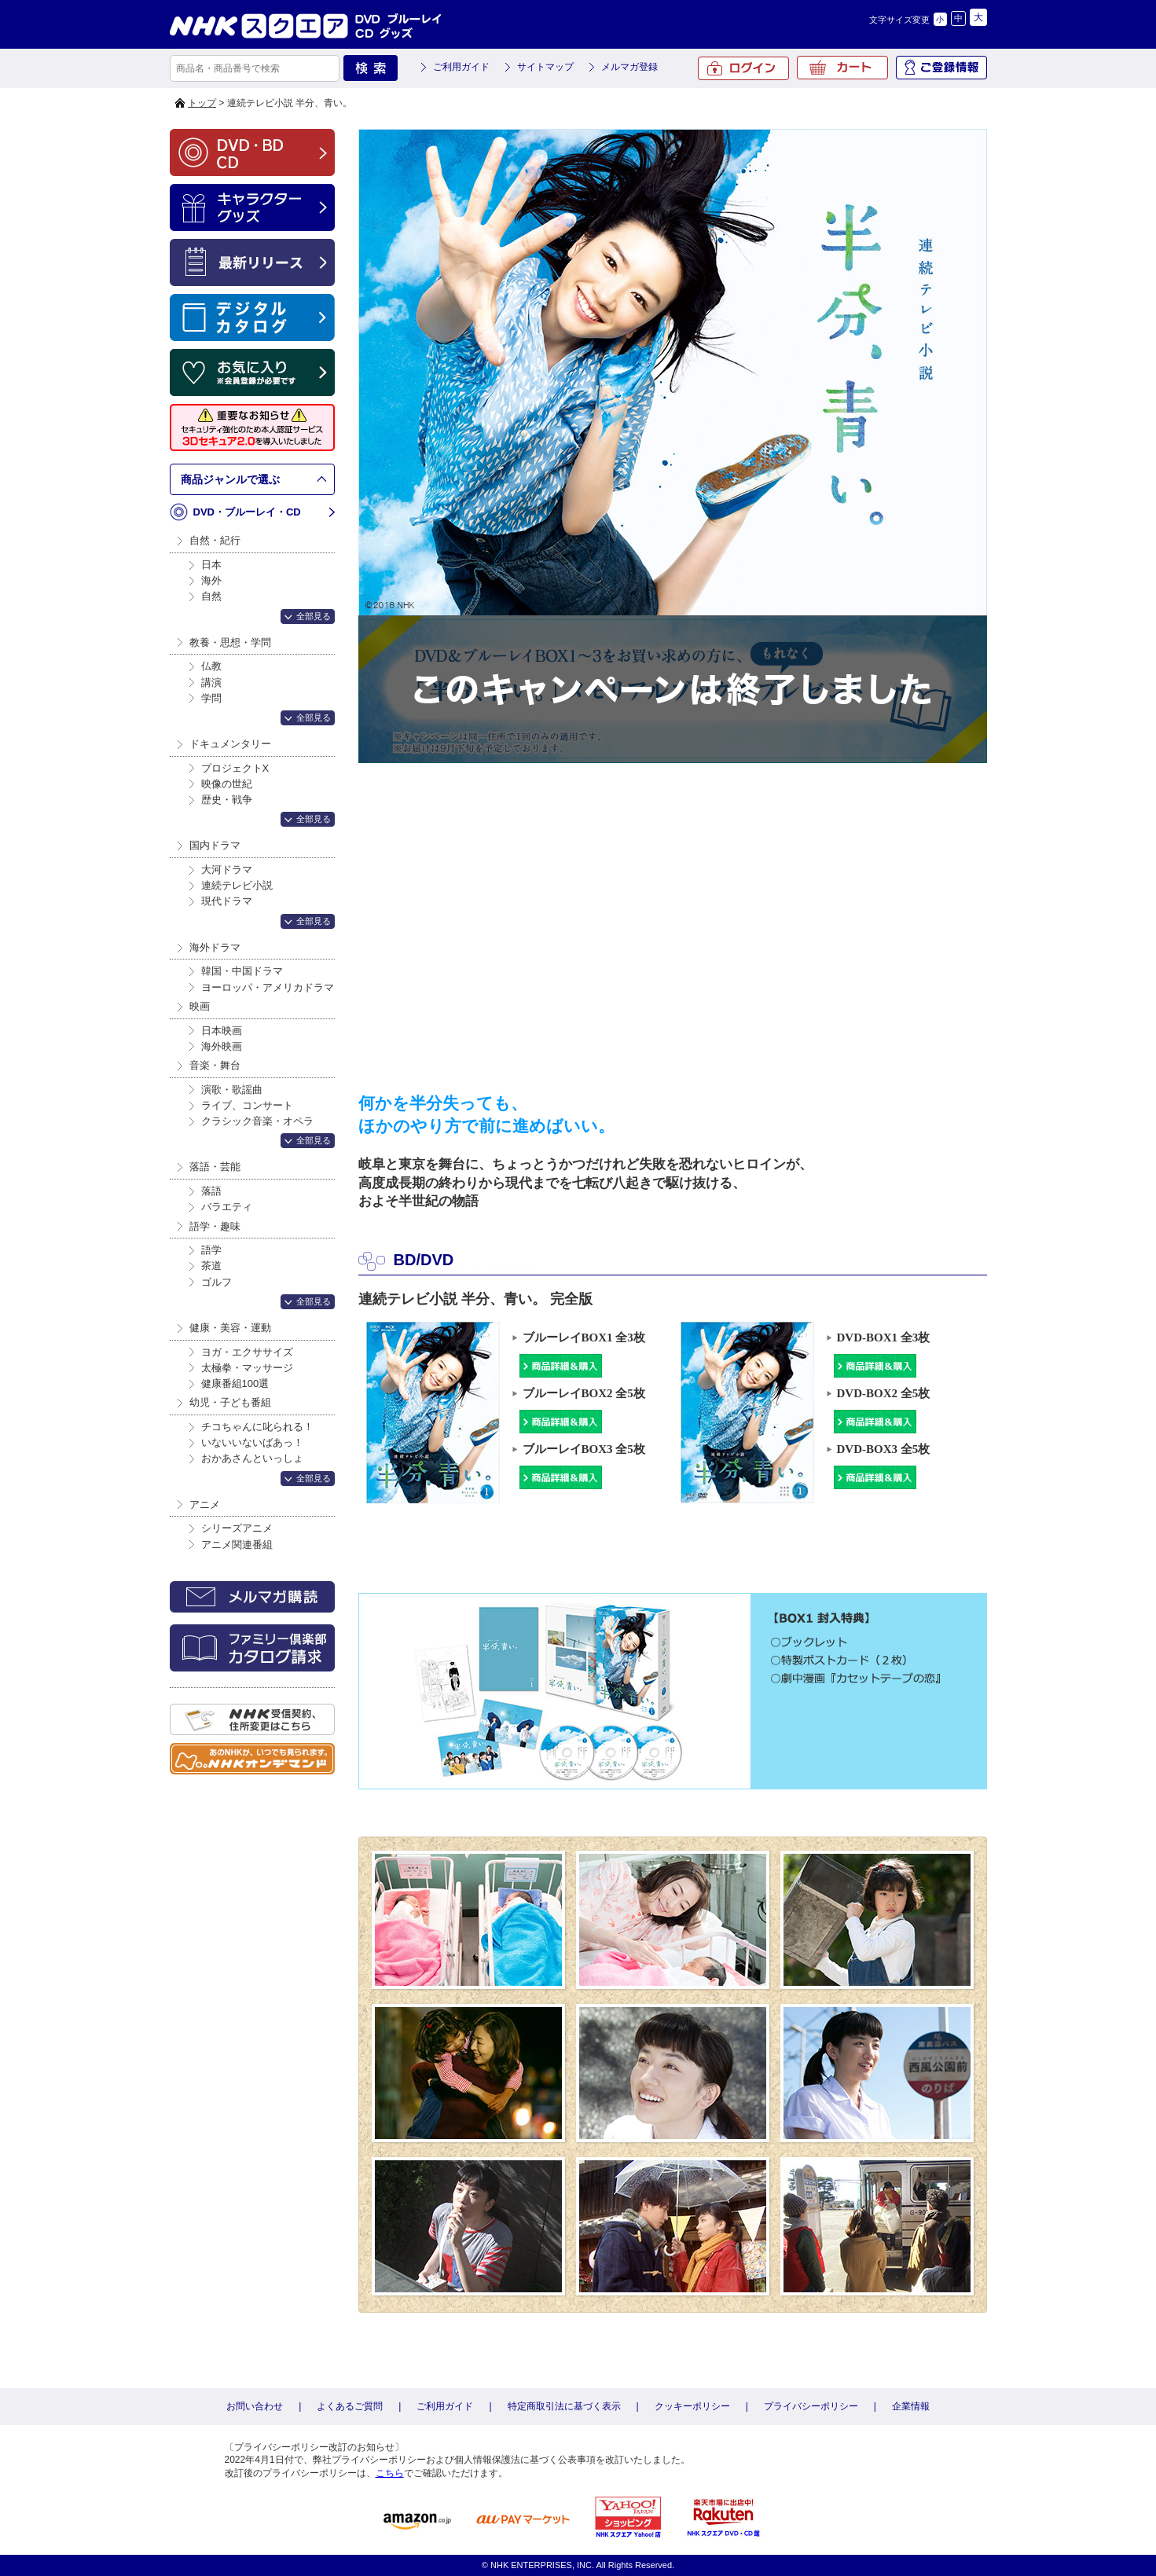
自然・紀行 (214, 540)
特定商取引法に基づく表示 (564, 2406)
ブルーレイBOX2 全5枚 (582, 1394)
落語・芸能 (214, 1166)
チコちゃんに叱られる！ (257, 1427)
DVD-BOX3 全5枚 (882, 1450)
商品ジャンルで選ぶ (230, 479)
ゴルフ (216, 1282)
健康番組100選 (235, 1383)
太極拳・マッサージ (247, 1368)
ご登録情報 (941, 67)
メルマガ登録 (629, 66)
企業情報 (911, 2406)
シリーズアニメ (237, 1528)
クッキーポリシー (692, 2406)
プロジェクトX (235, 768)
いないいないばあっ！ (252, 1442)
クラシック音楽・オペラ (257, 1121)
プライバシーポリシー (811, 2406)
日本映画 (221, 1031)
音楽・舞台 (214, 1065)
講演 (211, 682)
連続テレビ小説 (237, 885)
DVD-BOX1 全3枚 (882, 1338)
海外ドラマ (214, 947)
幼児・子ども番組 (230, 1402)
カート (842, 67)
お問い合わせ (254, 2406)
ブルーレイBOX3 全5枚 (582, 1450)
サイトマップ (545, 66)
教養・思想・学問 (230, 642)
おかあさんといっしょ (252, 1458)
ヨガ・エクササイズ (247, 1352)
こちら (390, 2473)
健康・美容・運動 (230, 1328)
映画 (199, 1006)
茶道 (211, 1265)
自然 (211, 596)
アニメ (204, 1504)
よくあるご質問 (350, 2406)
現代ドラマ (226, 901)
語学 (211, 1250)
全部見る (313, 616)
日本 (211, 565)
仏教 (211, 666)
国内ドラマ (214, 845)
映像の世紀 (226, 784)
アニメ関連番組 (237, 1544)
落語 (211, 1191)
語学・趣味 (214, 1226)
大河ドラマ (226, 869)
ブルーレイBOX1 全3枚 (582, 1338)
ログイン (743, 68)
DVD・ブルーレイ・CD (247, 512)
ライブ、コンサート (247, 1105)
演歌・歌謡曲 (231, 1089)
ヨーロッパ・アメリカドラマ (267, 987)
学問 (211, 698)
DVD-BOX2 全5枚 (882, 1394)
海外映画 (221, 1046)
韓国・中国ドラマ (242, 971)
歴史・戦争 (226, 799)
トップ (202, 102)
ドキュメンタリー (230, 744)
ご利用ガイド (461, 66)
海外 (211, 580)
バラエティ (226, 1207)
